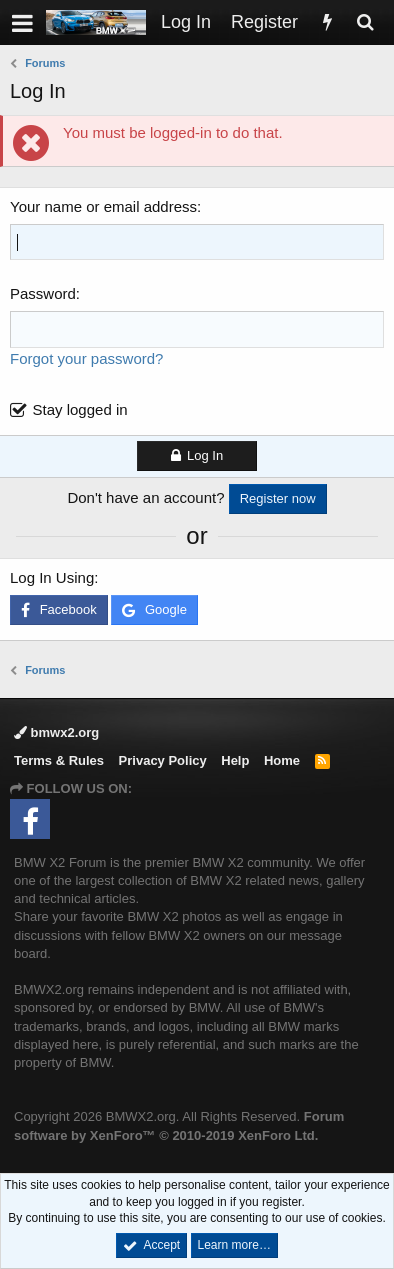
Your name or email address (103, 206)
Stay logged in (80, 409)
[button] (22, 22)
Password (43, 293)
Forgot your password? (86, 358)
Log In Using (52, 577)
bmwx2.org (56, 732)
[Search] (365, 22)
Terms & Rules (59, 760)
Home (282, 760)
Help (235, 760)
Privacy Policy (163, 760)
